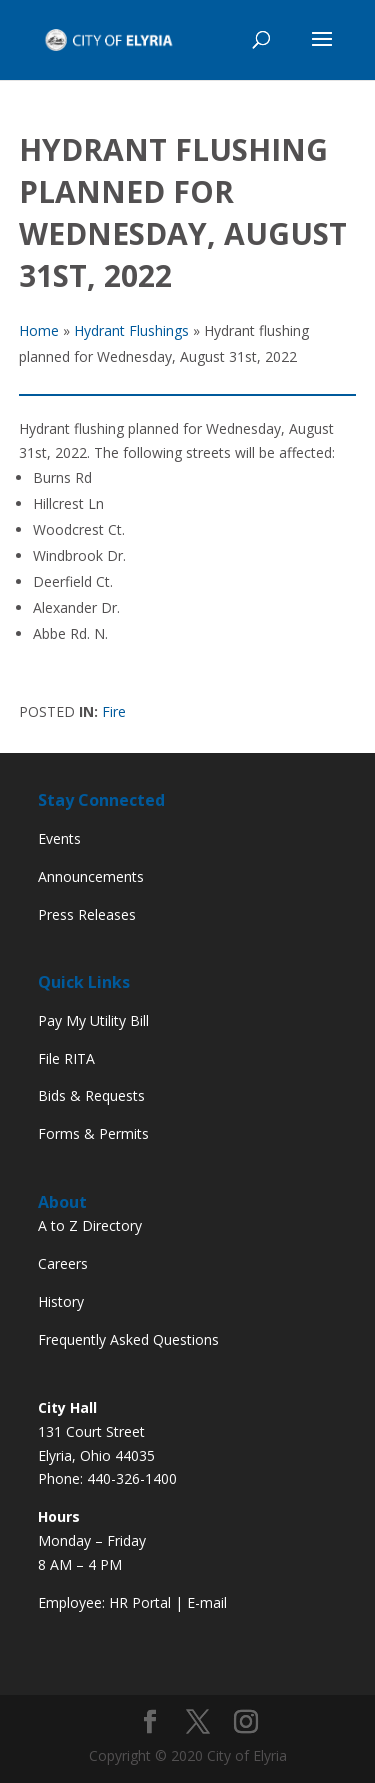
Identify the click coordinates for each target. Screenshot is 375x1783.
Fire (114, 711)
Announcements (91, 876)
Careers (63, 1263)
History (61, 1301)
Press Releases (87, 914)
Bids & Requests (91, 1095)
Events (59, 838)
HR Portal (140, 1602)
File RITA (66, 1058)
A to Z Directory (90, 1225)
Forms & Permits (93, 1133)
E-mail (207, 1602)
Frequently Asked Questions (128, 1339)
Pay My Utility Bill (93, 1020)
